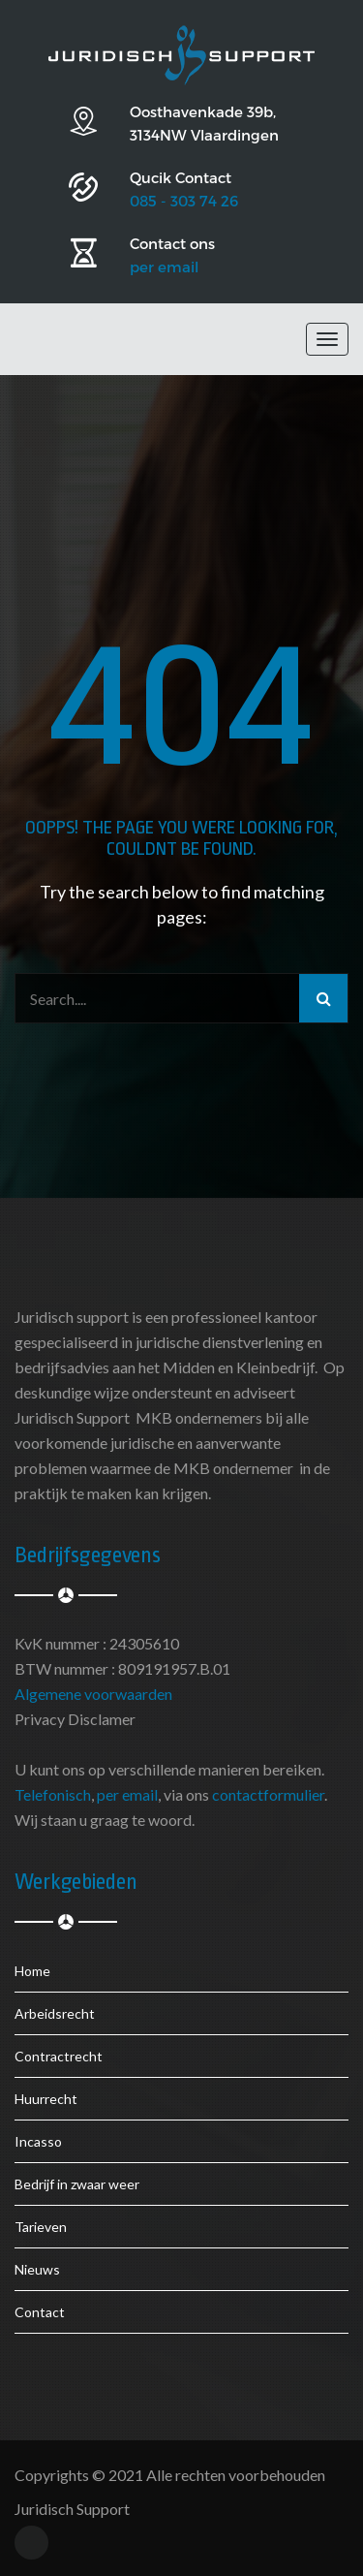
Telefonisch (53, 1794)
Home (32, 1971)
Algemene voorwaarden (93, 1693)
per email (164, 266)
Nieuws (37, 2269)
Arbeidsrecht (55, 2013)
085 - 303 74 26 (184, 200)
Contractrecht (59, 2056)
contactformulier (268, 1794)
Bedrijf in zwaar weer (77, 2184)
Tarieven (41, 2226)
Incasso (38, 2141)
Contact (40, 2312)
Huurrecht (46, 2098)
